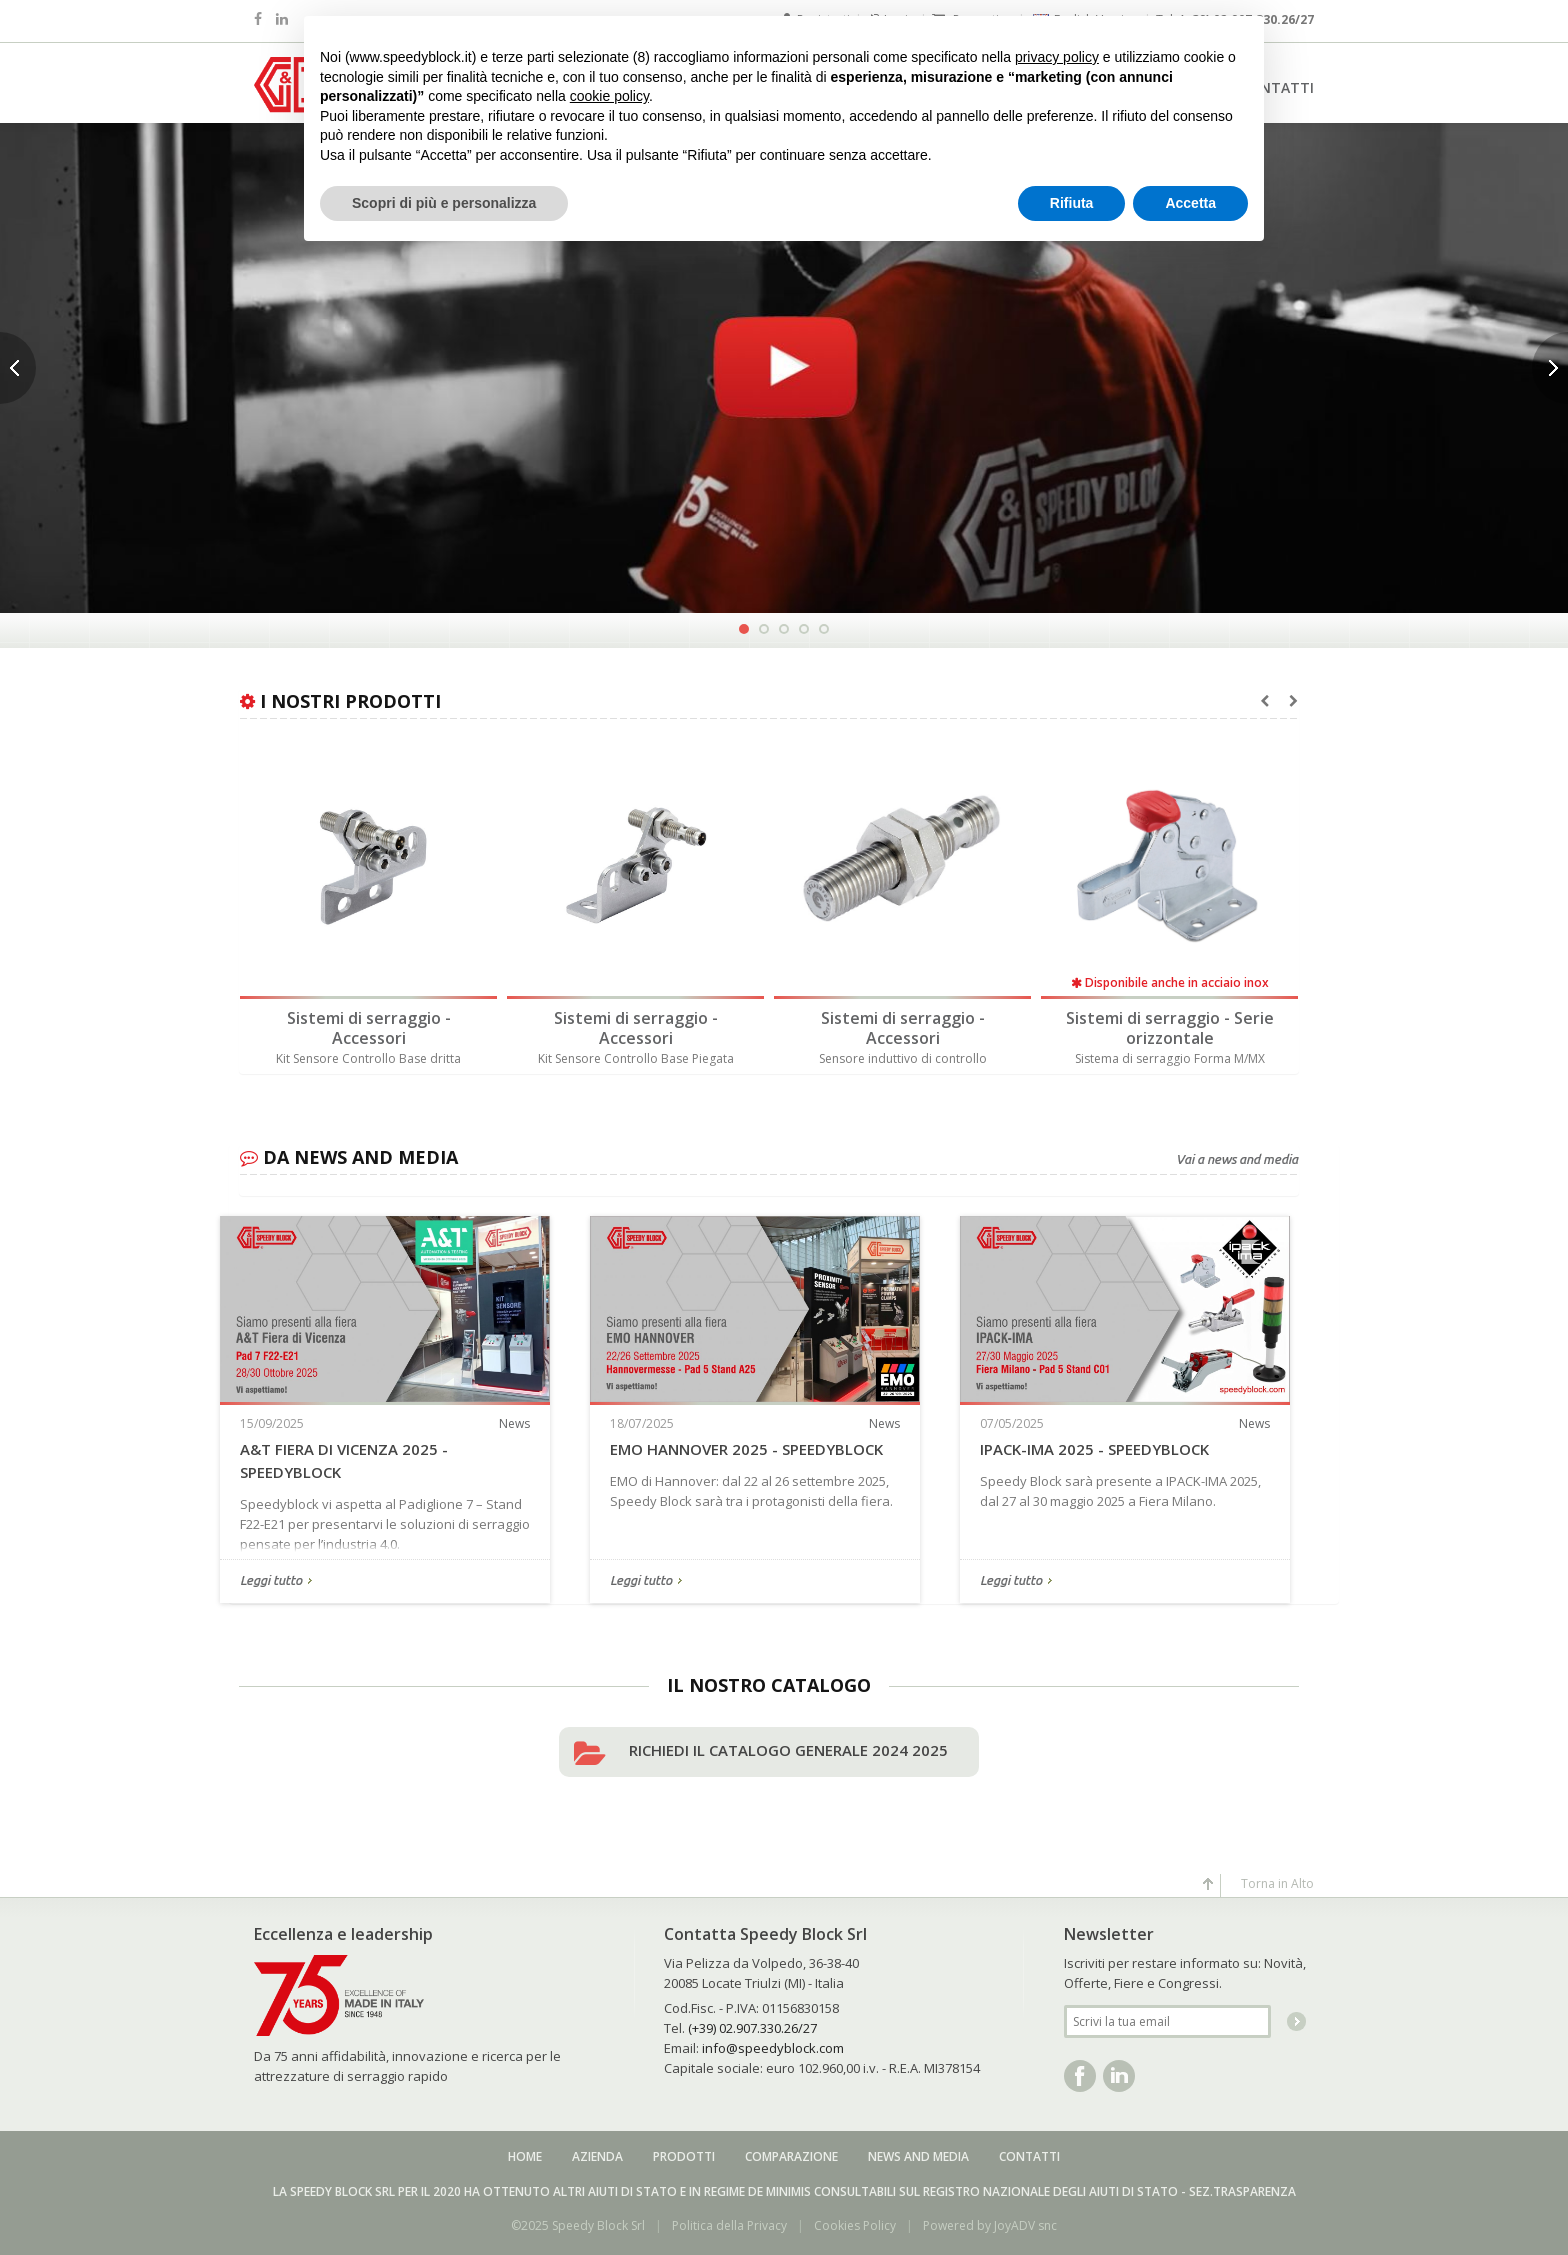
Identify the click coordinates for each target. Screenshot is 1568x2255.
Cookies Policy (855, 2225)
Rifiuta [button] (1072, 203)
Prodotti (684, 2156)
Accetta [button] (1190, 203)
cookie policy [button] (609, 96)
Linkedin (1119, 2076)
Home (525, 2156)
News (514, 1423)
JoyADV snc (1025, 2225)
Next (1550, 368)
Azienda (597, 2156)
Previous (18, 368)
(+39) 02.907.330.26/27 (752, 2028)
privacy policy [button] (1057, 57)
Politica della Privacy (729, 2225)
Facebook (1080, 2076)
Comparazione (791, 2156)
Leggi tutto (271, 1582)
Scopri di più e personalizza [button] (444, 203)
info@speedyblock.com (773, 2048)
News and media (918, 2156)
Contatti (1029, 2156)
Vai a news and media (1237, 1159)
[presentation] (1264, 701)
